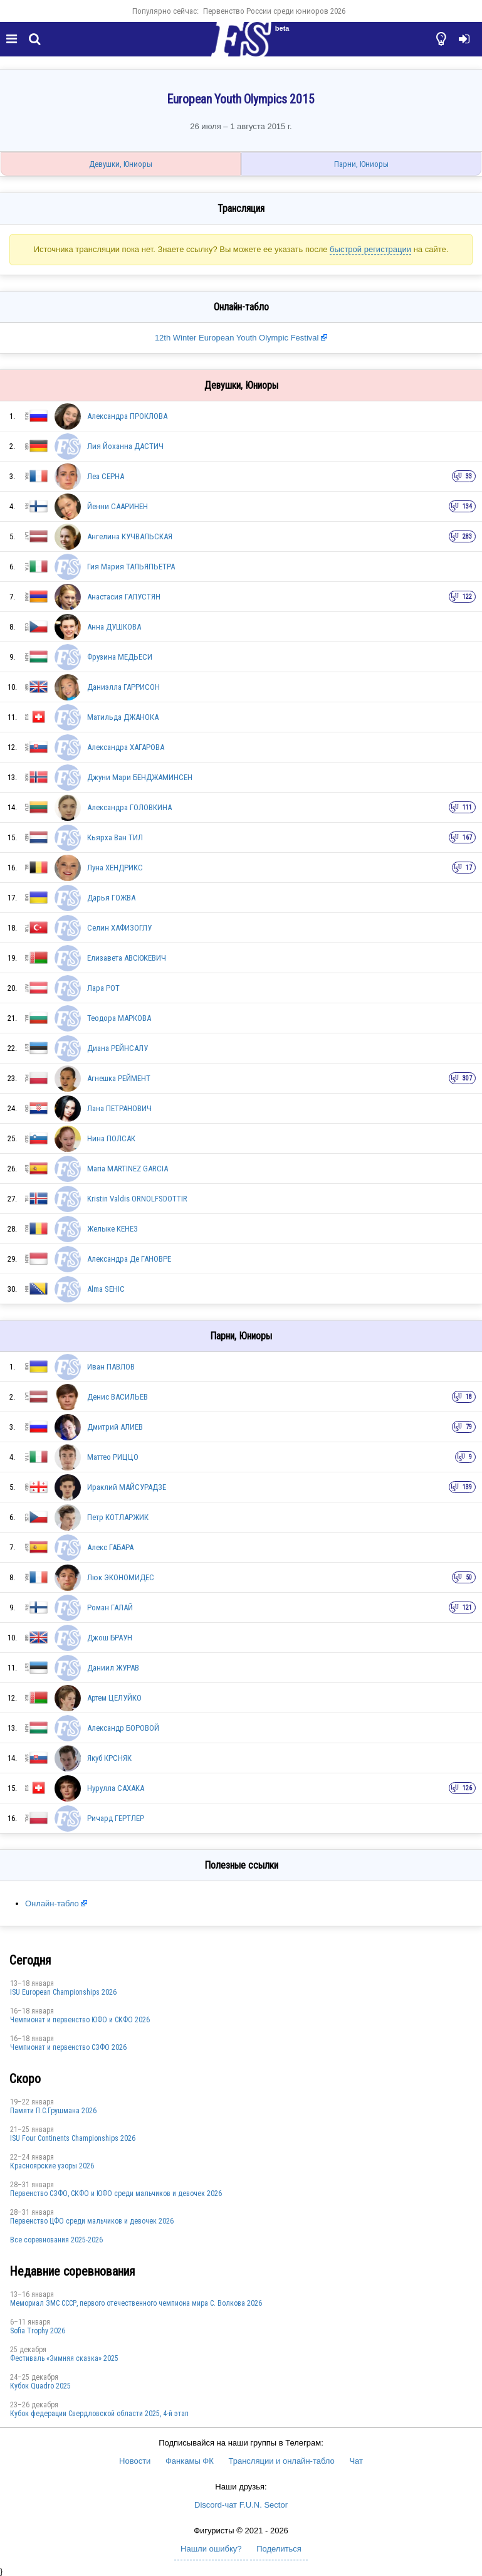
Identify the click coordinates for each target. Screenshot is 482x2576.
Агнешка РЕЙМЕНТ (118, 1078)
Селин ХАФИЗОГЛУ (119, 927)
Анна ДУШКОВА (114, 626)
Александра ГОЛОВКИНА (129, 807)
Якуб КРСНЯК (109, 1758)
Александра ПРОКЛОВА (127, 416)
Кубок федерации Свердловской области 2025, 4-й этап (99, 2413)
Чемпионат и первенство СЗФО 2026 (68, 2047)
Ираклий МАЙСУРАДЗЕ (126, 1487)
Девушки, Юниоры (120, 164)
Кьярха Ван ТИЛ (115, 837)
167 (467, 837)
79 (469, 1426)
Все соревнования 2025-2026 (56, 2240)
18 (469, 1396)
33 (469, 476)
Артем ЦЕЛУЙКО (114, 1697)
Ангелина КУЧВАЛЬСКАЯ (129, 536)
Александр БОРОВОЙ (123, 1728)
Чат (356, 2461)
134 (467, 506)
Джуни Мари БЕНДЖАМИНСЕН (139, 777)
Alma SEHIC (106, 1289)
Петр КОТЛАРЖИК (118, 1517)
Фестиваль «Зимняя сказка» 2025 (64, 2358)
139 (467, 1487)
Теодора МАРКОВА (119, 1018)
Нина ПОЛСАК (111, 1138)
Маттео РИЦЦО (113, 1457)
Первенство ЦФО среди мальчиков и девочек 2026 (92, 2221)
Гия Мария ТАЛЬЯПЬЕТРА (131, 566)
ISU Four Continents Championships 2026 (72, 2138)
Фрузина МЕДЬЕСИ (119, 657)
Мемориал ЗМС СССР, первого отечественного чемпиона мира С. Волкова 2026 (136, 2303)
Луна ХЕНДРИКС (115, 867)
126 (467, 1788)
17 (469, 867)
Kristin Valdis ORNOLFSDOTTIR (137, 1198)
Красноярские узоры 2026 (52, 2166)
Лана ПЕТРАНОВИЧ (119, 1108)
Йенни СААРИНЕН (117, 506)
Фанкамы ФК (189, 2461)
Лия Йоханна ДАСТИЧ (125, 446)
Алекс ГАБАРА (110, 1547)
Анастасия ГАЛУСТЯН (123, 596)
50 (469, 1577)
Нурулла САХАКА (115, 1788)
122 (467, 596)
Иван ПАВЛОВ (111, 1366)
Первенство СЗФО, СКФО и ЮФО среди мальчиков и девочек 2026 (116, 2193)
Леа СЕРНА (105, 476)
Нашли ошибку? (211, 2548)
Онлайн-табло (52, 1903)
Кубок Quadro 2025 (40, 2386)
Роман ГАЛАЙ (110, 1607)
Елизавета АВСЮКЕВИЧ (126, 958)
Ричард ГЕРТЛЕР (115, 1818)
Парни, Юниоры (361, 164)
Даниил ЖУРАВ (113, 1667)
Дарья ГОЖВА (111, 897)
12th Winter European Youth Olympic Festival (238, 337)
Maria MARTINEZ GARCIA (127, 1168)
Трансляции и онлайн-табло (281, 2461)
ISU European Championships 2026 (63, 1992)
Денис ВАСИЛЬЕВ (117, 1396)
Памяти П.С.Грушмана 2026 (53, 2110)
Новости (134, 2461)
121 (467, 1607)
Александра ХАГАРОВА (125, 747)
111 (467, 807)
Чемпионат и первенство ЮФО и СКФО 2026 (80, 2019)
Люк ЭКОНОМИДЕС (120, 1577)
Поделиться (278, 2548)
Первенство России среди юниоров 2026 (274, 11)
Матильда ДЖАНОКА (123, 717)
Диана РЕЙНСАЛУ (117, 1048)
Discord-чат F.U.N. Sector (241, 2505)
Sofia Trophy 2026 (37, 2330)
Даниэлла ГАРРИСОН (123, 687)
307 (467, 1078)
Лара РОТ (103, 988)
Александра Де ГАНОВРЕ (129, 1259)
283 (467, 536)
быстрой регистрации (370, 249)
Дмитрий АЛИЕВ (115, 1427)
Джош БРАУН (109, 1637)
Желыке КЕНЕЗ (112, 1228)
